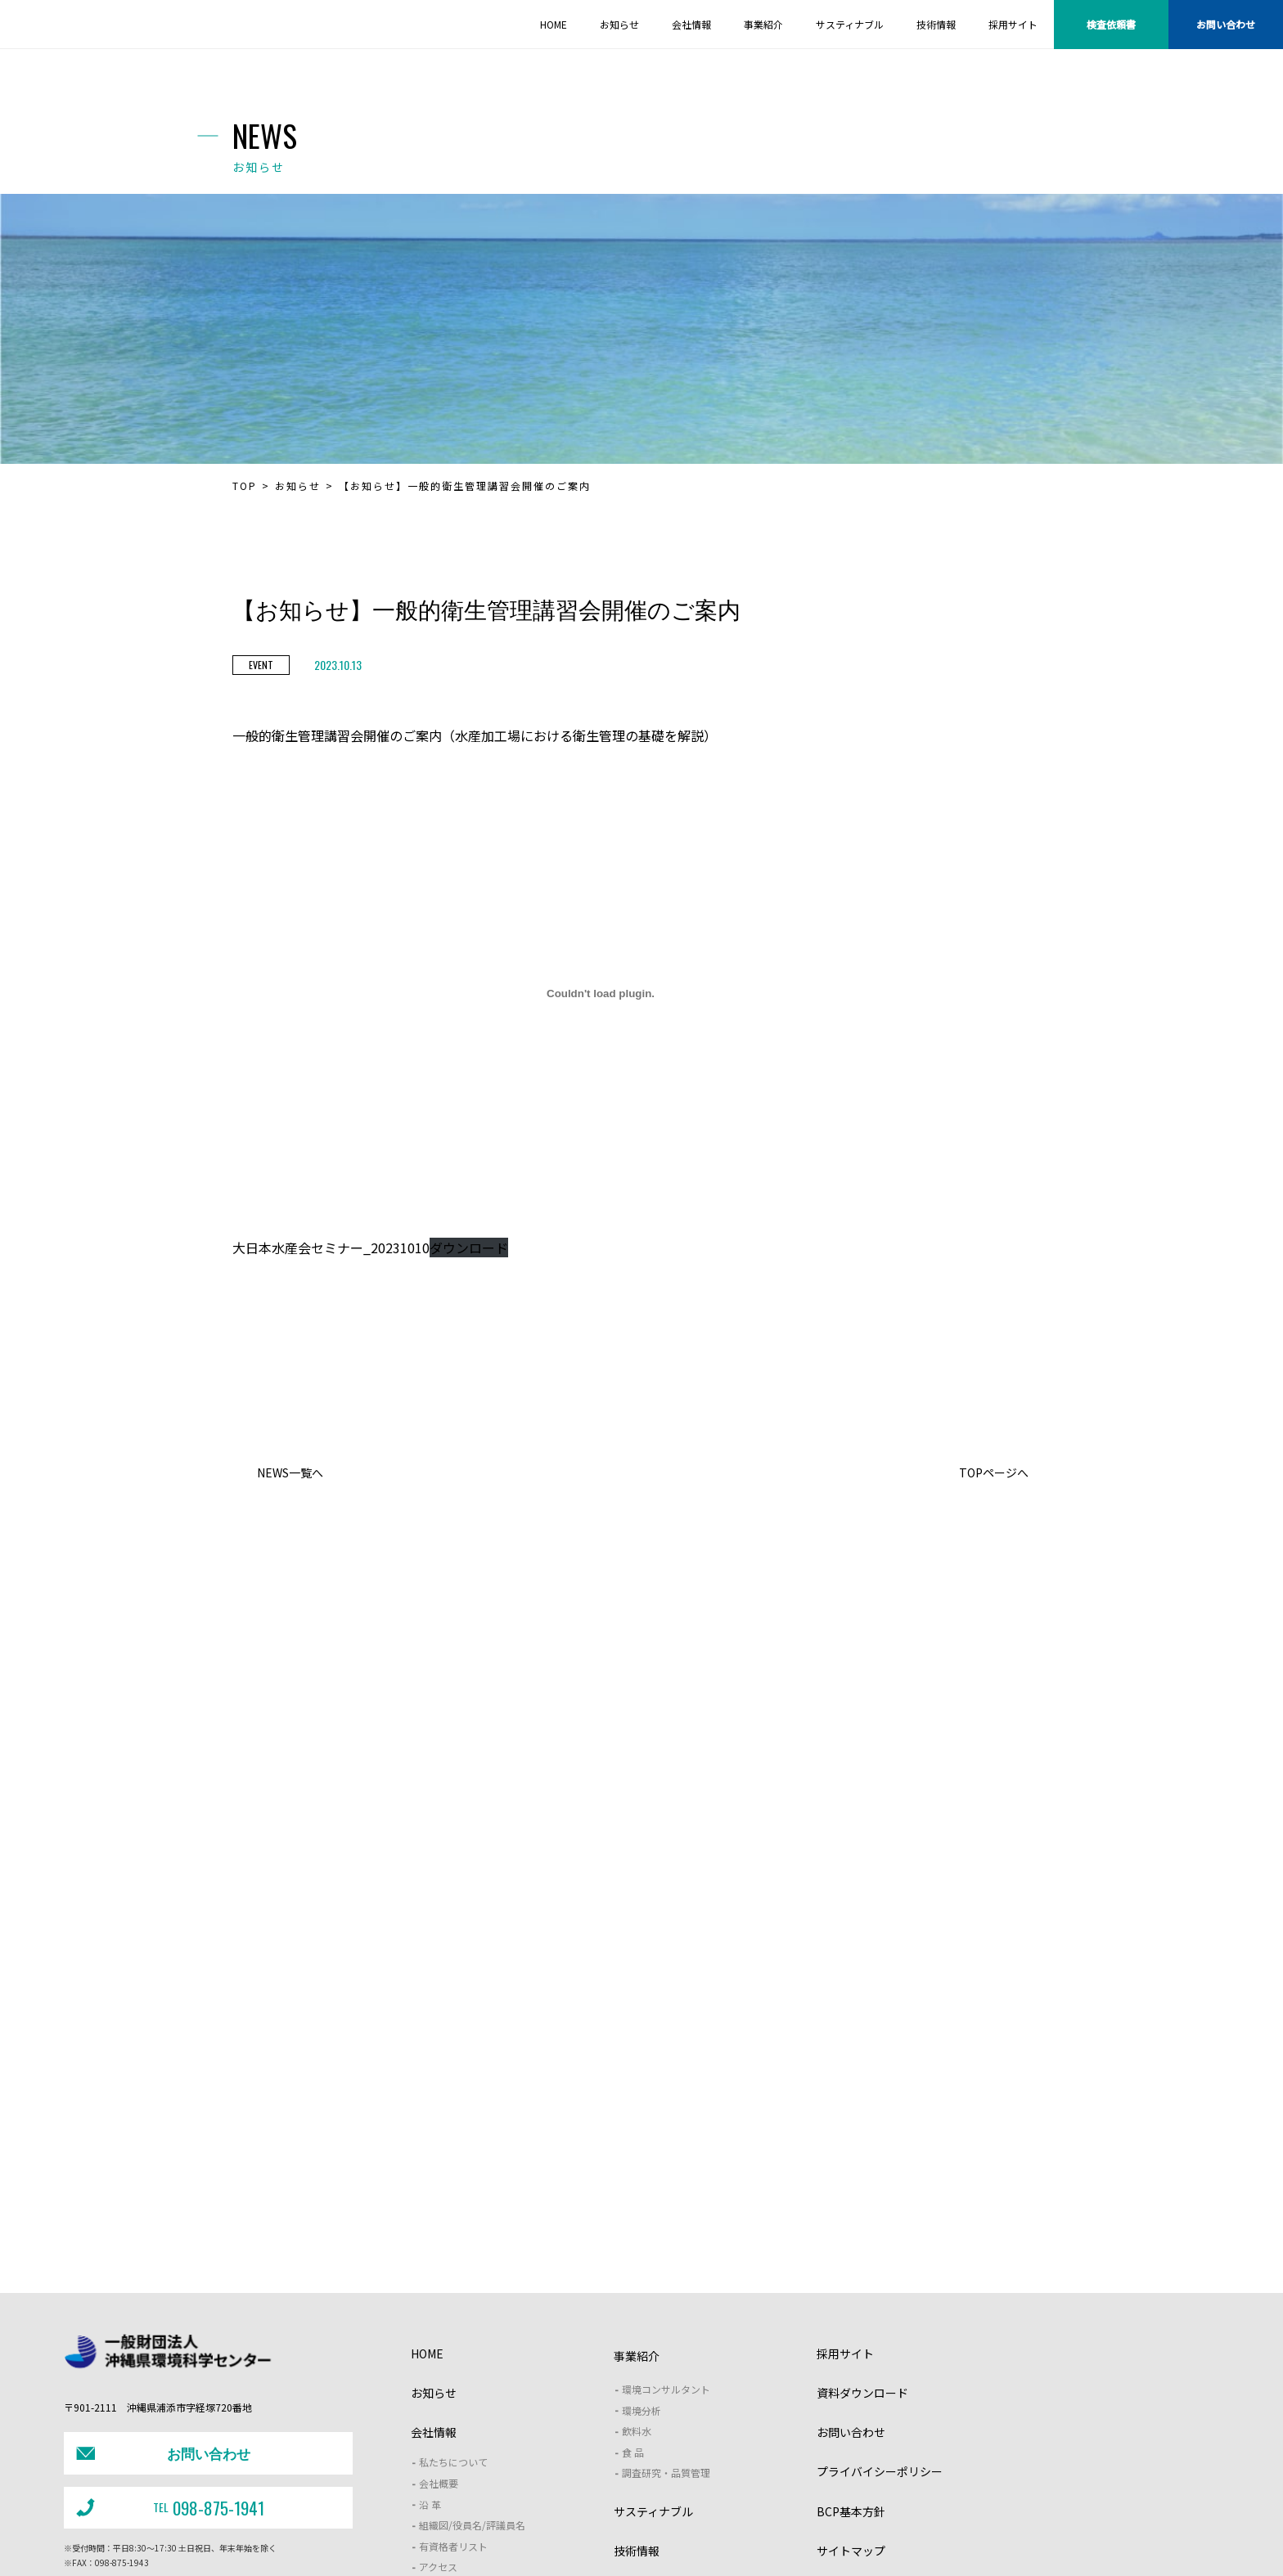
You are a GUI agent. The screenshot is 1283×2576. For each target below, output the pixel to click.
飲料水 (636, 2271)
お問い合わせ (1225, 24)
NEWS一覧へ (290, 1472)
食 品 (633, 2292)
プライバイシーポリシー (880, 2312)
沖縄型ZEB (912, 2505)
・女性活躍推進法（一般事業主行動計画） (640, 2538)
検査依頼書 (1111, 24)
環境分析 (641, 2250)
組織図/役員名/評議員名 (472, 2364)
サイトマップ (851, 2390)
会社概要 (438, 2323)
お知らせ (298, 485)
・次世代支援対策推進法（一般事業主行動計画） (827, 2538)
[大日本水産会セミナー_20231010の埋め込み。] (600, 993)
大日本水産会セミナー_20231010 (331, 1247)
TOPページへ (994, 1472)
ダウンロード (469, 1247)
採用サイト (845, 2193)
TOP (244, 485)
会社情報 (434, 2272)
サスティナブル (653, 2351)
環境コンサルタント (666, 2229)
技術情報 (637, 2390)
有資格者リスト (453, 2386)
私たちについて (453, 2302)
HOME (427, 2193)
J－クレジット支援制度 (489, 2506)
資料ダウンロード (862, 2232)
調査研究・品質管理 (666, 2313)
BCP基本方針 (851, 2351)
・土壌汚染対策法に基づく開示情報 (476, 2538)
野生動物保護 (709, 2505)
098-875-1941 (167, 2333)
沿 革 (430, 2344)
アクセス (438, 2407)
